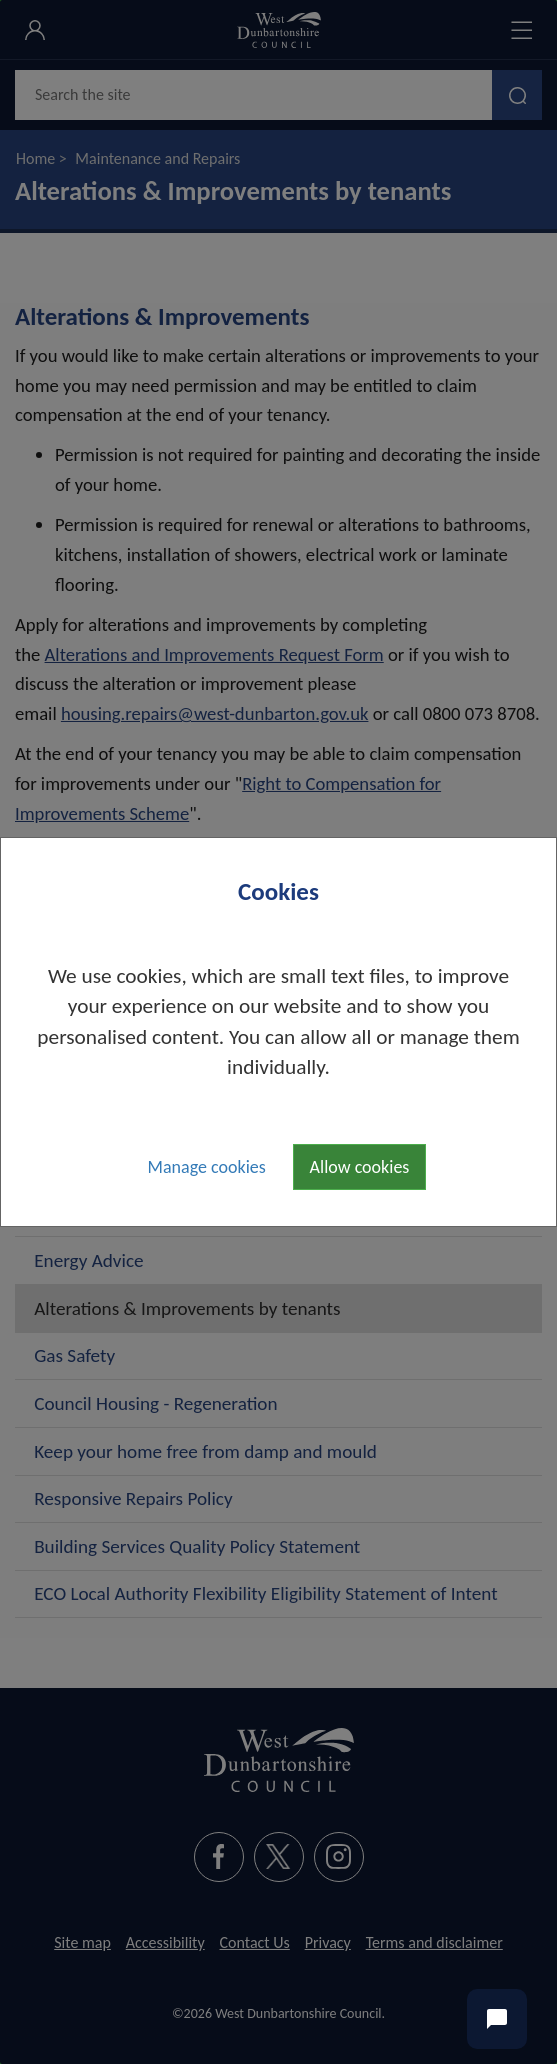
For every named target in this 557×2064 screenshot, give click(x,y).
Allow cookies (360, 1167)
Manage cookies (207, 1167)
